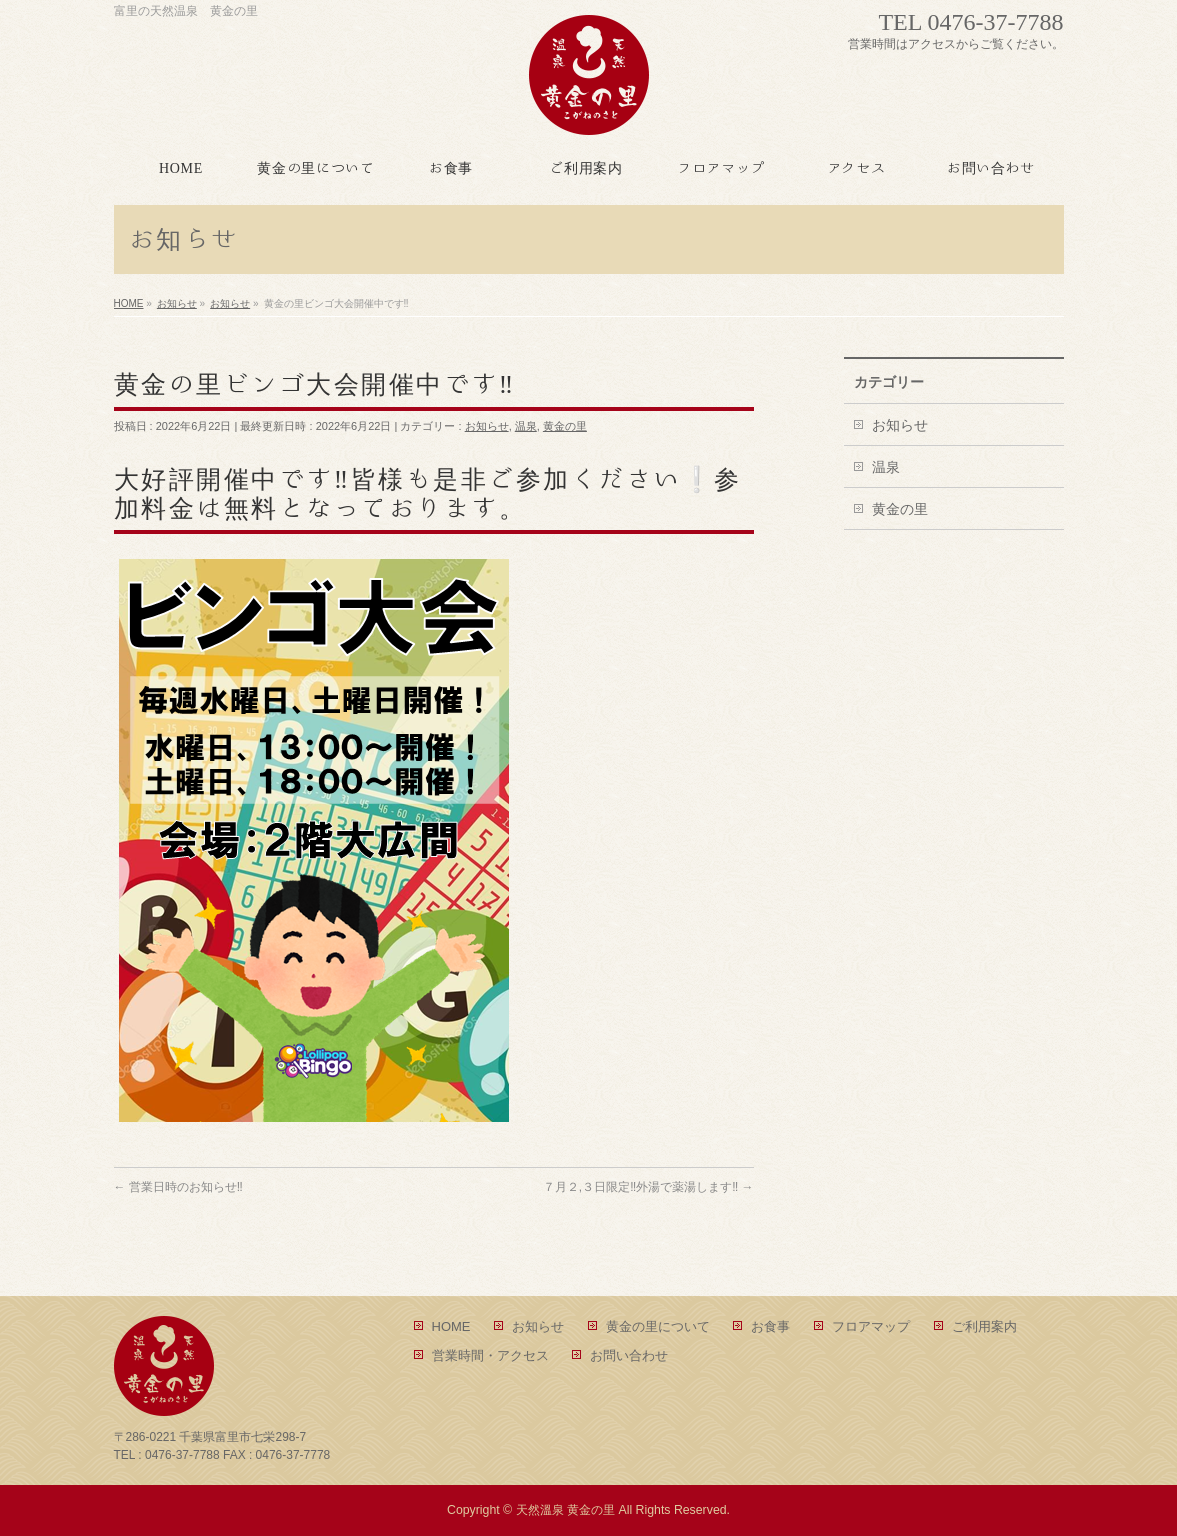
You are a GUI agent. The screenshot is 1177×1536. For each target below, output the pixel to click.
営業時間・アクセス (490, 1355)
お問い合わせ (629, 1355)
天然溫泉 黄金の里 (565, 1510)
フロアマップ (871, 1326)
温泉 (526, 426)
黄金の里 (565, 426)
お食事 (770, 1326)
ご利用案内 (984, 1326)
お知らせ (487, 426)
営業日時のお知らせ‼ (178, 1187)
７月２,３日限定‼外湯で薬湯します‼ (648, 1187)
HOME (451, 1326)
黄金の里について (658, 1326)
